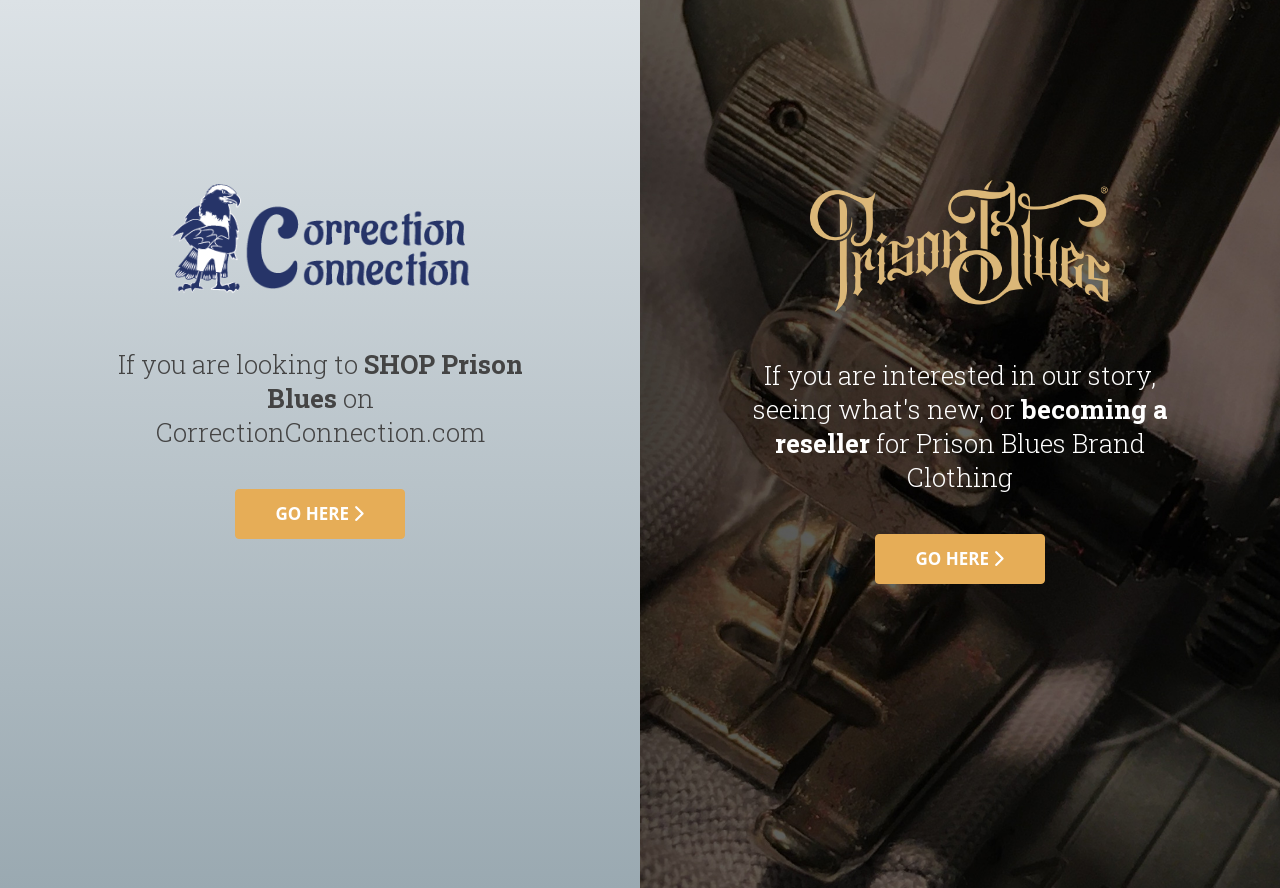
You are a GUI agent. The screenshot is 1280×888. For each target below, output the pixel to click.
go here (320, 513)
